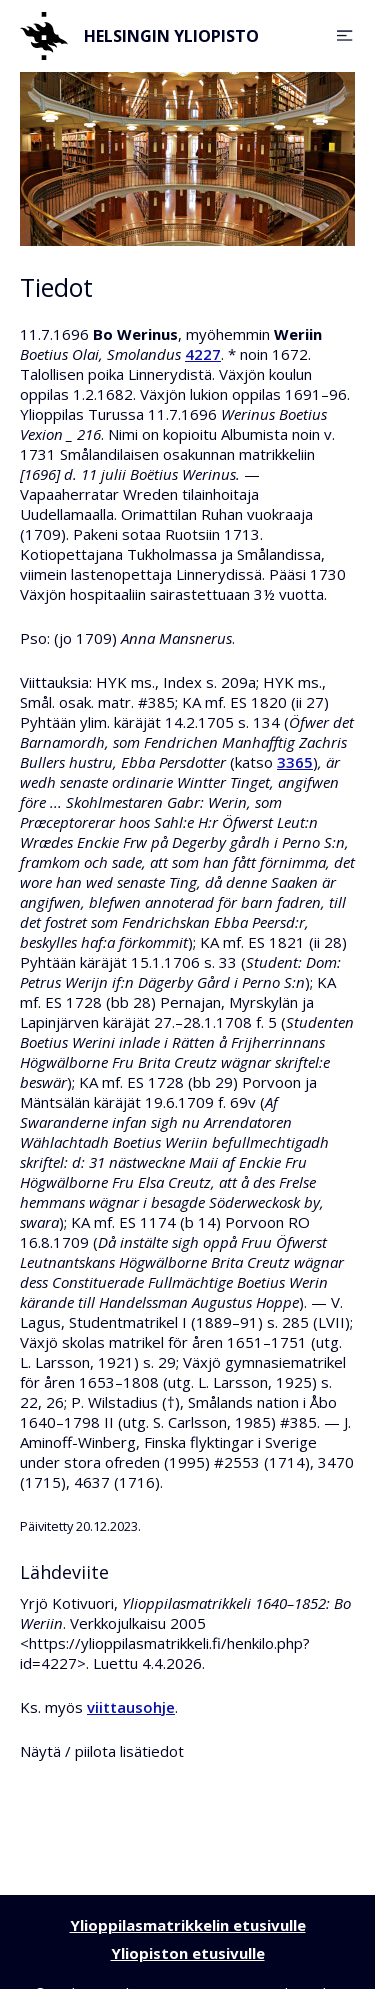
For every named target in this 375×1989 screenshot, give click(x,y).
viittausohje (131, 1707)
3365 (295, 762)
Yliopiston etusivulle (188, 1953)
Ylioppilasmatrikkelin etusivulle (188, 1925)
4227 (203, 354)
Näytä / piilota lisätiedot (102, 1751)
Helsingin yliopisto (139, 36)
